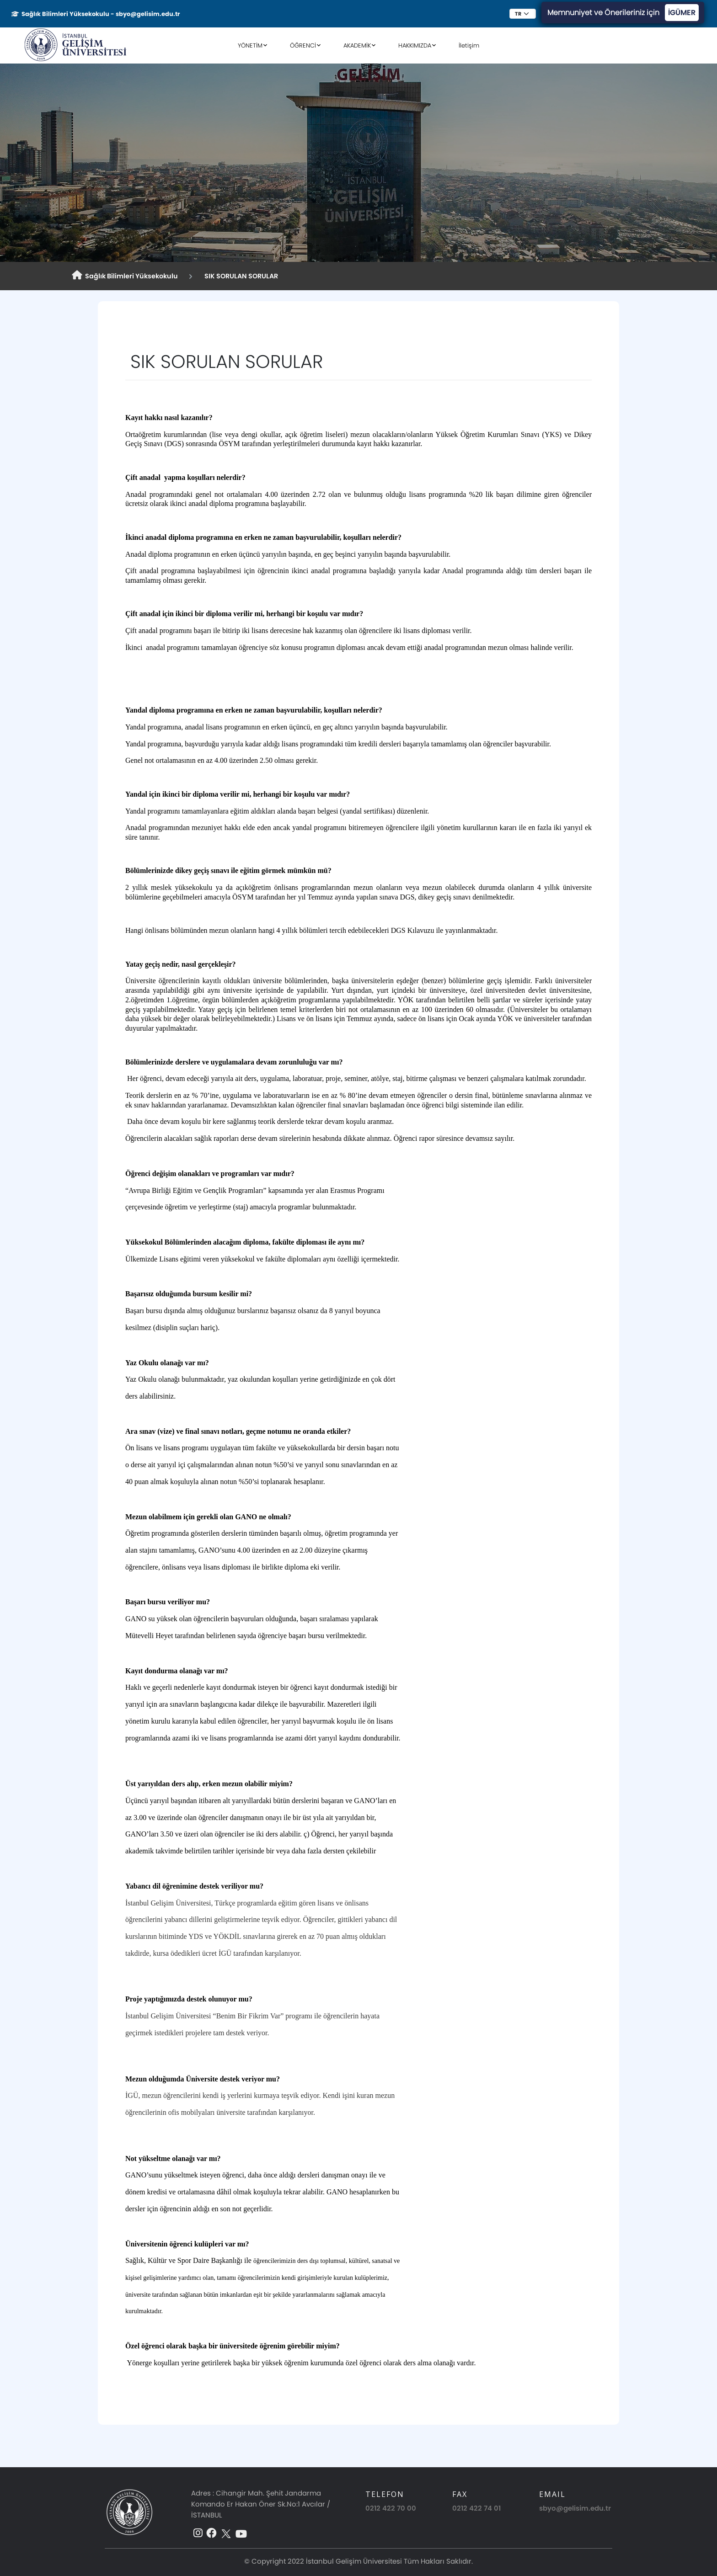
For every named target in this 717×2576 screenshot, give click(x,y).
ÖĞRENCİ (303, 45)
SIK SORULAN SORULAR (240, 276)
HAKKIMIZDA (414, 45)
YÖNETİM (250, 45)
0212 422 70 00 (390, 2508)
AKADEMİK (357, 45)
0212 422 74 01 (476, 2508)
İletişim (469, 45)
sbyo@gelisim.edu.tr (575, 2508)
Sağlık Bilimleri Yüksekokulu (125, 276)
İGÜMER (682, 12)
